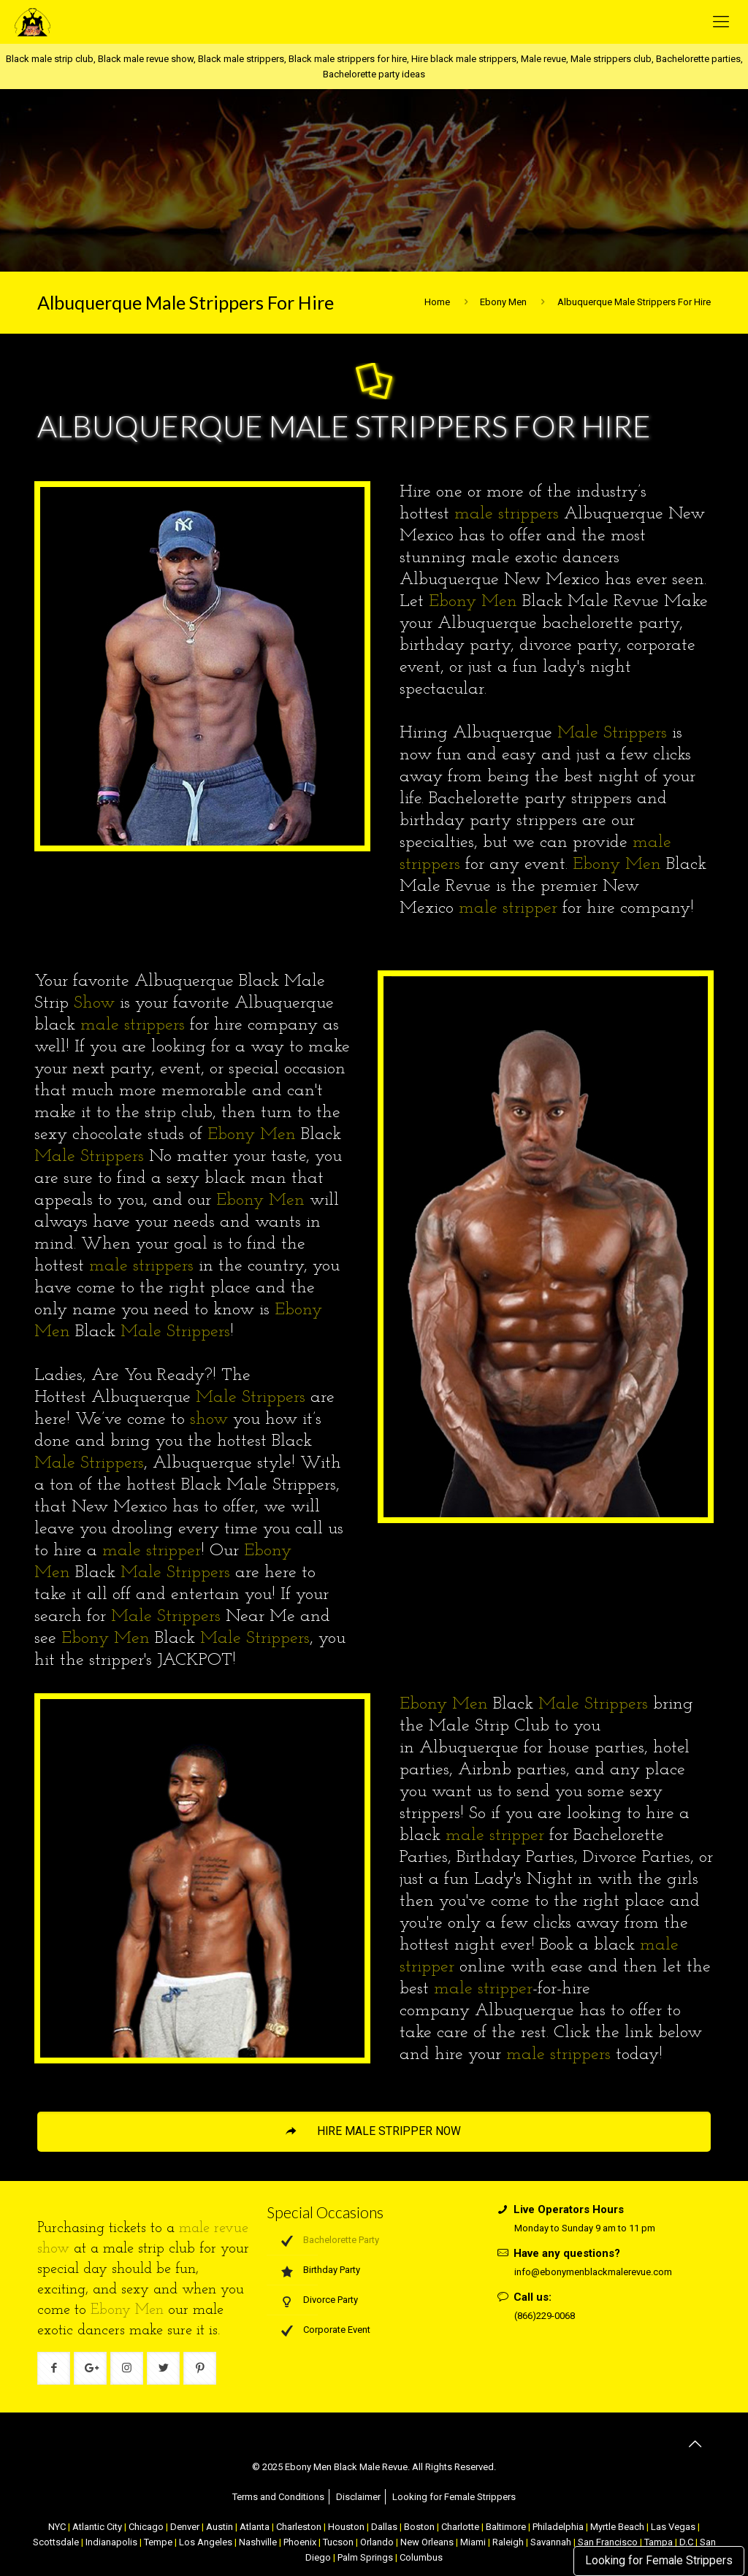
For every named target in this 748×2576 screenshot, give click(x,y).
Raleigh (508, 2542)
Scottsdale (56, 2542)
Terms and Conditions (278, 2496)
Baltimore (506, 2526)
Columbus (421, 2557)
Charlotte (460, 2526)
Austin (219, 2526)
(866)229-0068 (544, 2315)
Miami (473, 2542)
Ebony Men (503, 301)
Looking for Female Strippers (659, 2560)
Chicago (146, 2526)
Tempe (158, 2542)
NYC (57, 2526)
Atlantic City (97, 2526)
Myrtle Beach (617, 2526)
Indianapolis (111, 2542)
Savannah (550, 2542)
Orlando (377, 2542)
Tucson (338, 2542)
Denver (184, 2526)
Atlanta (255, 2526)
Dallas (384, 2526)
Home (437, 301)
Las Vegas (673, 2526)
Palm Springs (365, 2557)
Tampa (658, 2542)
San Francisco (608, 2542)
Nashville (258, 2542)
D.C (686, 2542)
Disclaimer (358, 2496)
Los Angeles (205, 2542)
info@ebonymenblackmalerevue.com (593, 2271)
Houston (346, 2526)
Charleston (298, 2526)
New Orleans (427, 2542)
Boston (419, 2526)
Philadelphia (558, 2526)
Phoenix (299, 2542)
